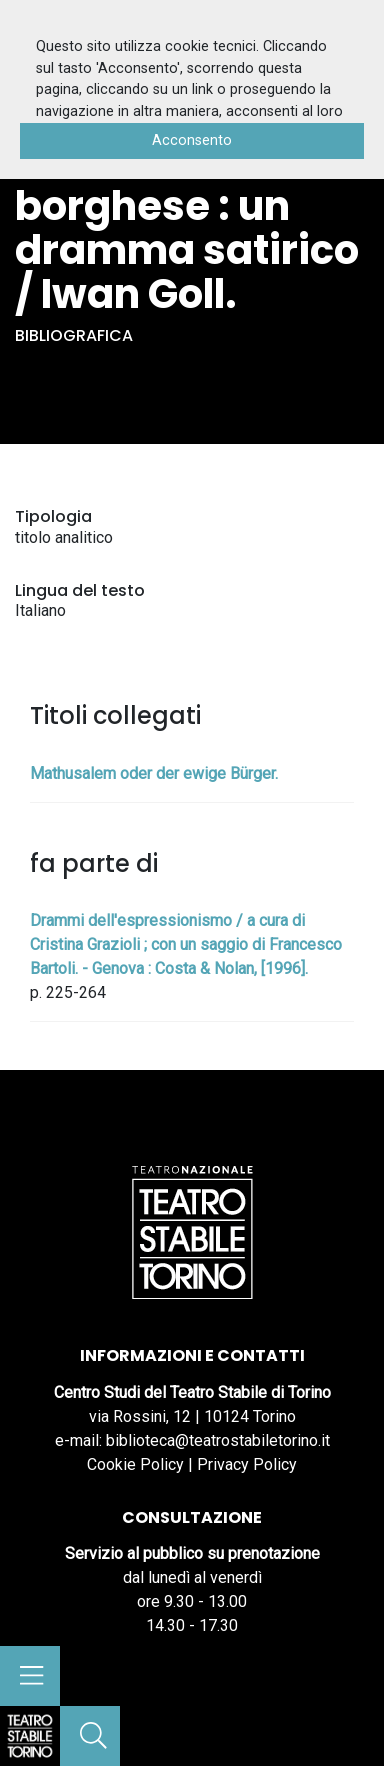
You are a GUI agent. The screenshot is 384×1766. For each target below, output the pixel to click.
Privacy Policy (247, 1464)
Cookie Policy (135, 1464)
